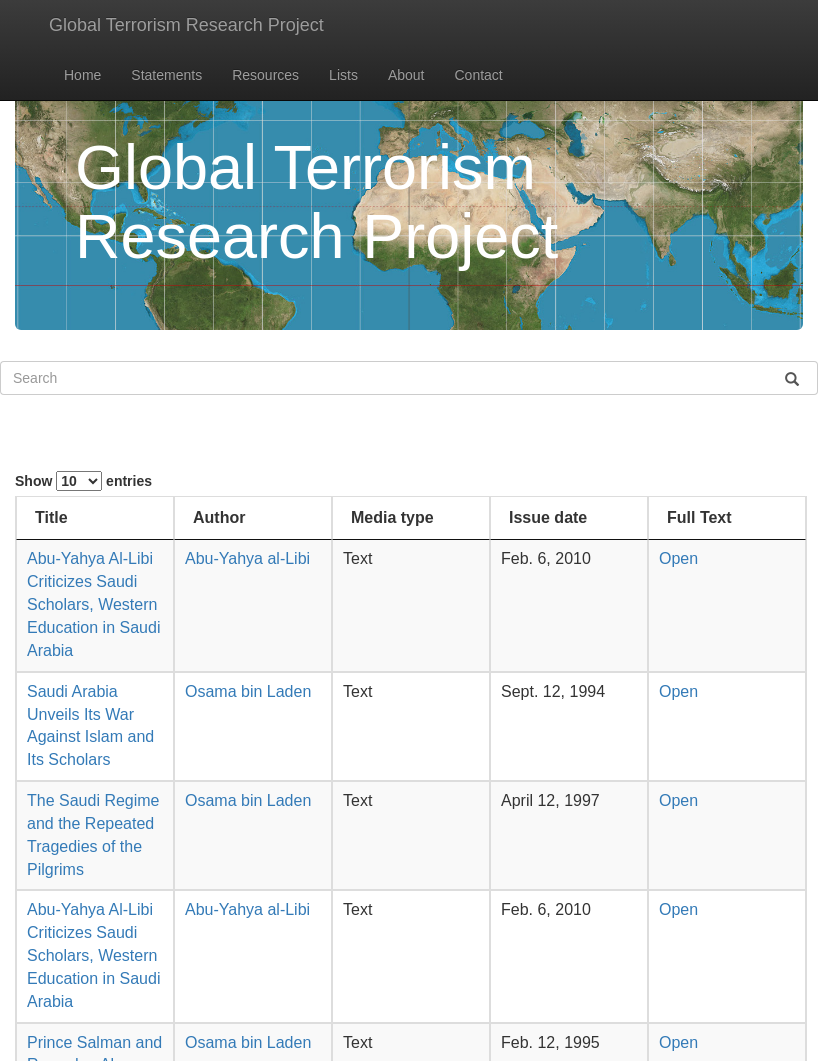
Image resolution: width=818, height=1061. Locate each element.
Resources (265, 75)
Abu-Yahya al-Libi (247, 558)
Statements (166, 75)
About (406, 75)
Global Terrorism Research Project (186, 25)
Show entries (83, 481)
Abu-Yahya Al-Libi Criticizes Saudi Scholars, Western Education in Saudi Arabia (93, 604)
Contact (479, 75)
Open (678, 558)
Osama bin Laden (248, 691)
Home (82, 75)
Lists (343, 75)
